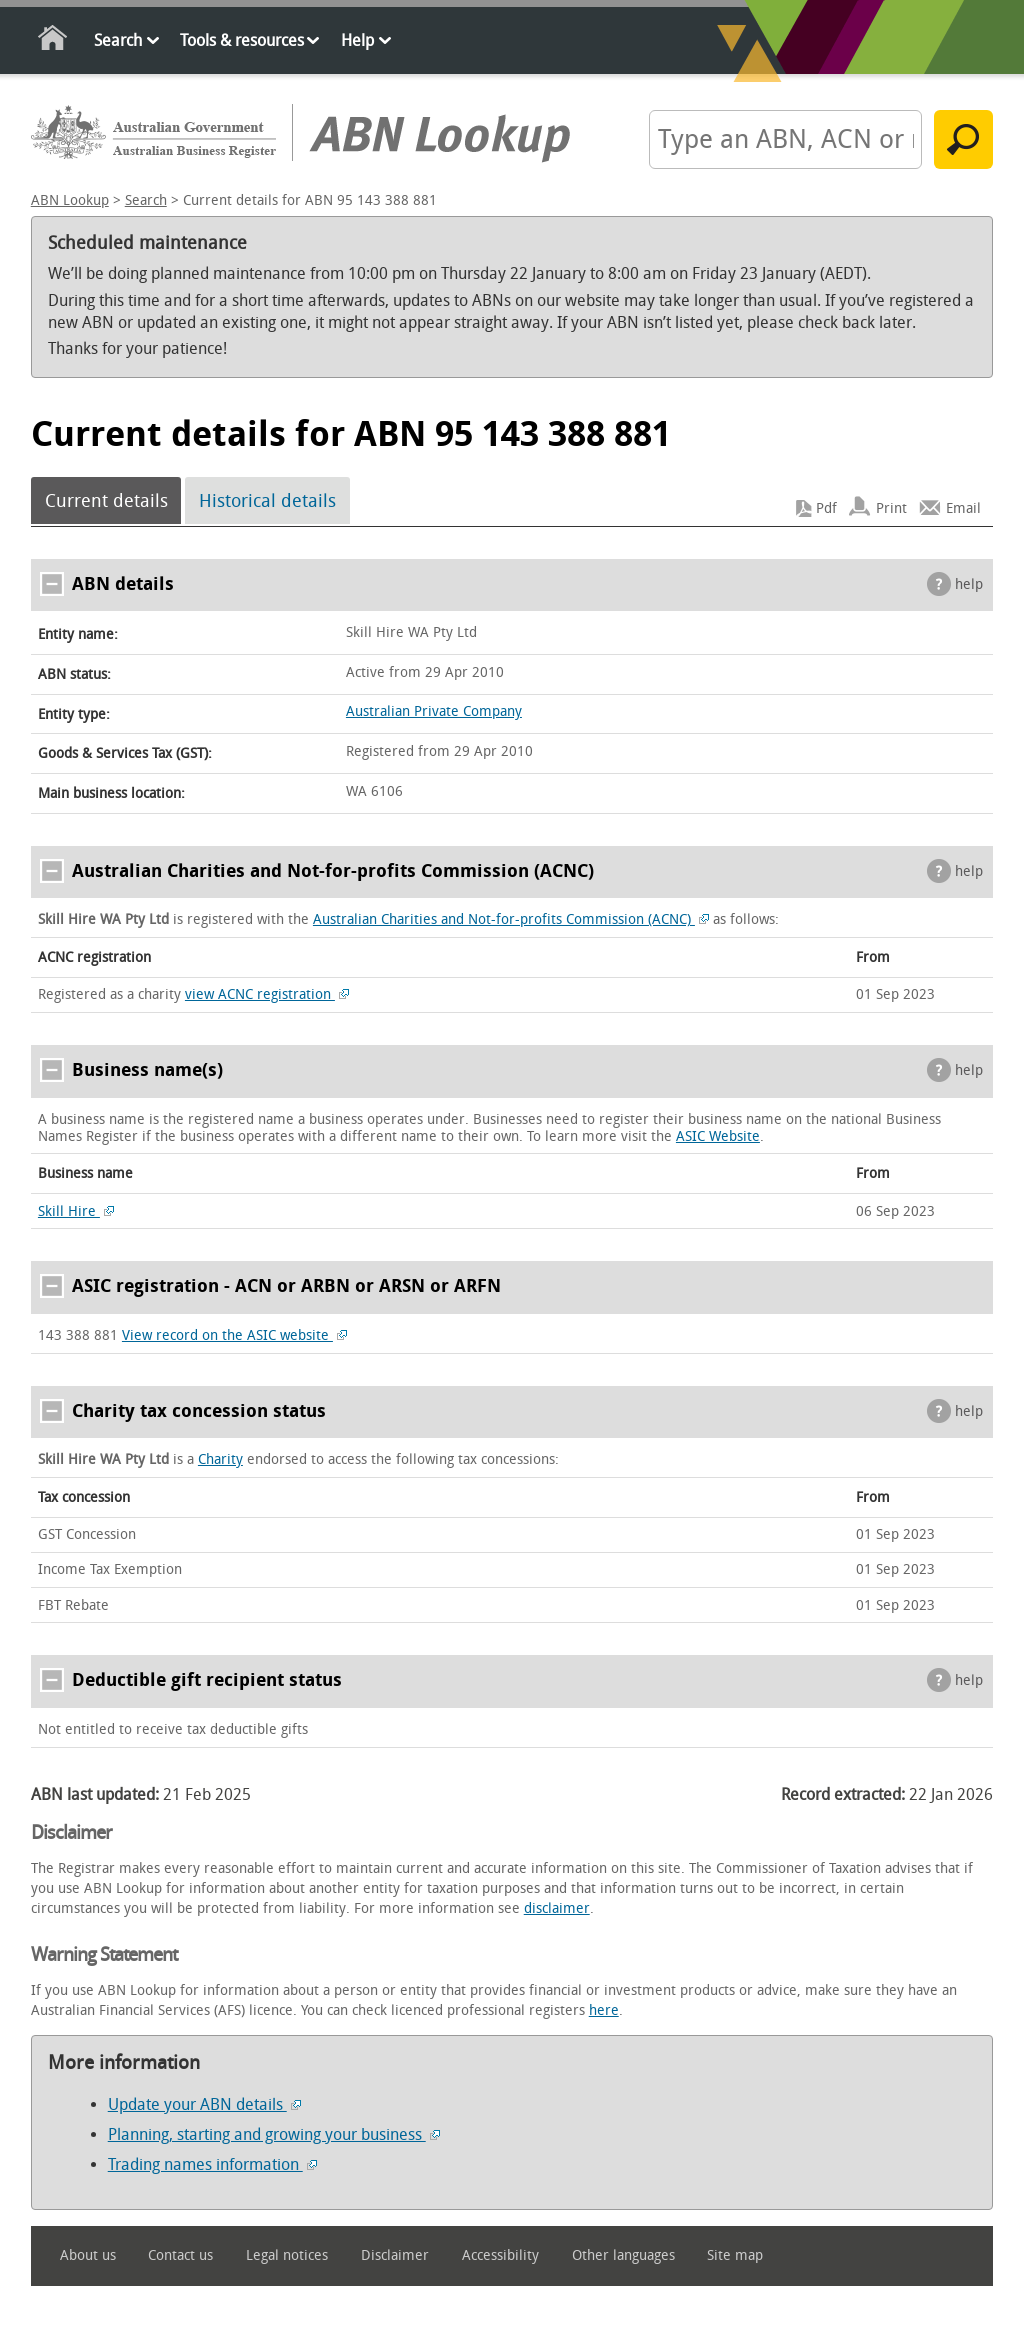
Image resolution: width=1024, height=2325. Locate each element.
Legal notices (287, 2255)
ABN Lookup (70, 200)
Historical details (267, 501)
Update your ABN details (204, 2104)
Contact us (180, 2255)
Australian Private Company (434, 711)
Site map (735, 2255)
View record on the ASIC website (234, 1335)
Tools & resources (242, 40)
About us (88, 2255)
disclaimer (557, 1908)
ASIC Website (718, 1136)
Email (963, 508)
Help (357, 40)
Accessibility (500, 2255)
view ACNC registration (267, 994)
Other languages (623, 2255)
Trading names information (212, 2164)
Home (53, 41)
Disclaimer (395, 2255)
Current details (106, 501)
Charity (220, 1459)
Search (118, 40)
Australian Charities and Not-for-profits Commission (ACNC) (511, 919)
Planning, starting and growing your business (274, 2134)
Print (891, 508)
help (969, 584)
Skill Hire (76, 1211)
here (604, 2010)
